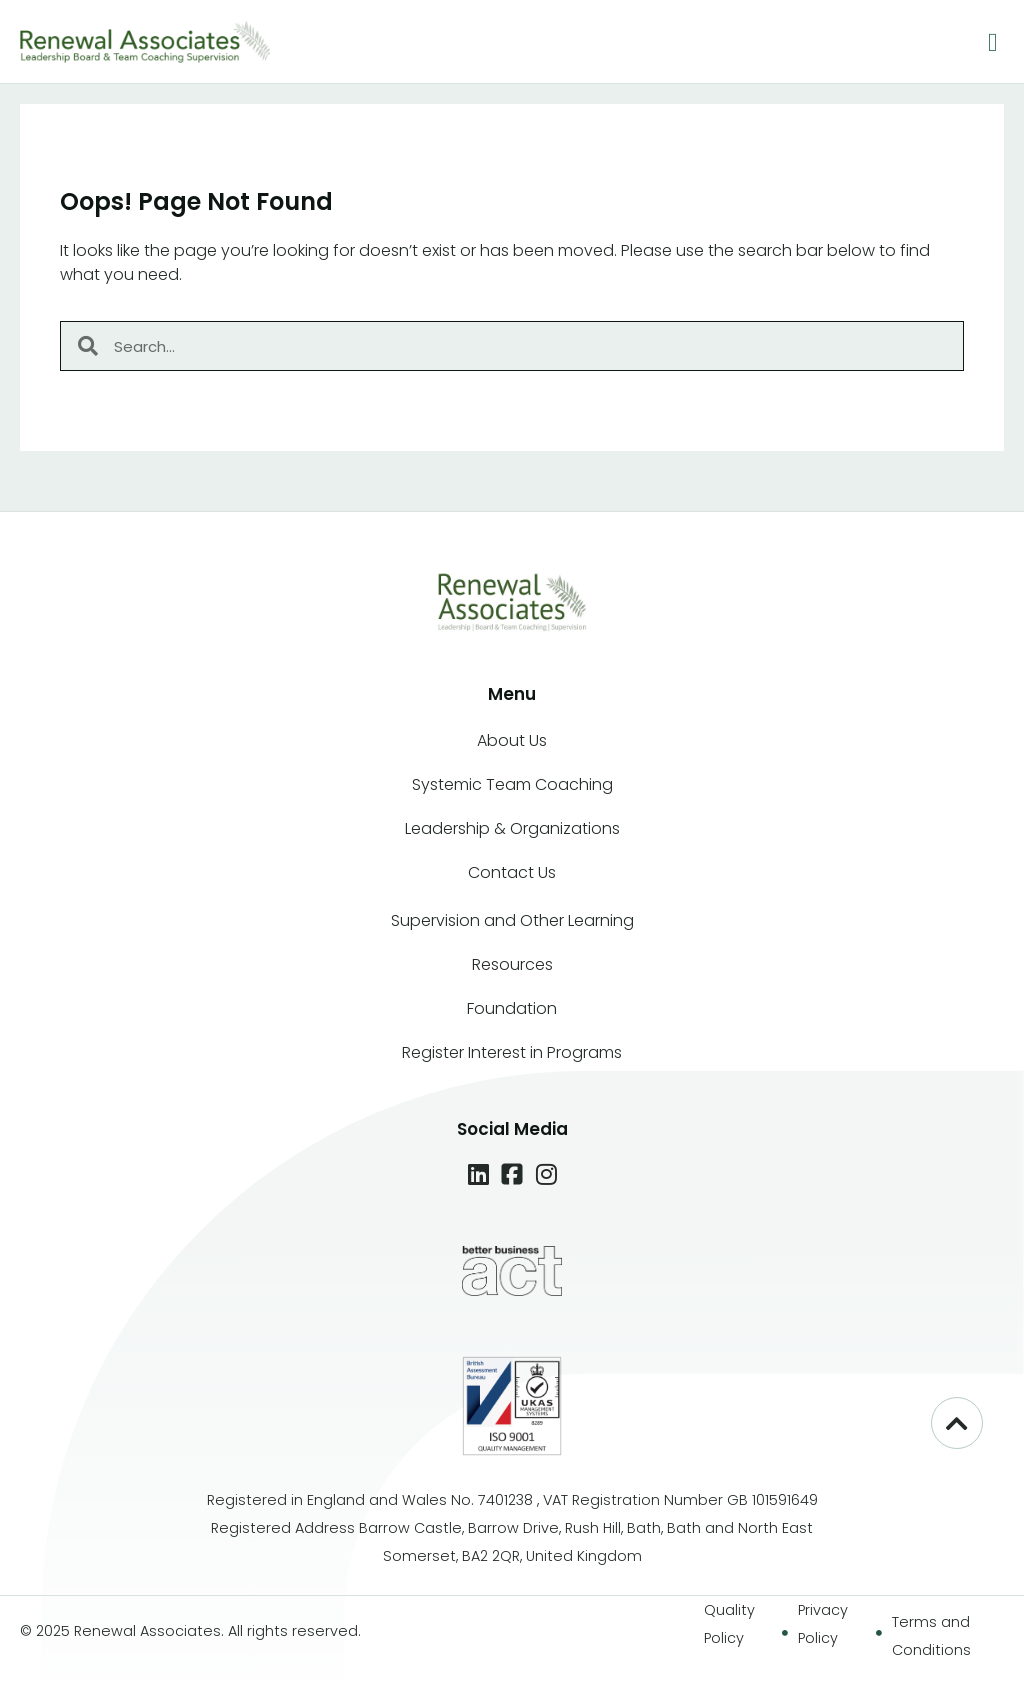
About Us (512, 740)
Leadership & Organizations (512, 828)
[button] (993, 43)
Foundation (512, 1008)
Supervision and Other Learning (512, 920)
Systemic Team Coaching (512, 784)
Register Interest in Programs (512, 1052)
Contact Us (512, 872)
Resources (512, 964)
